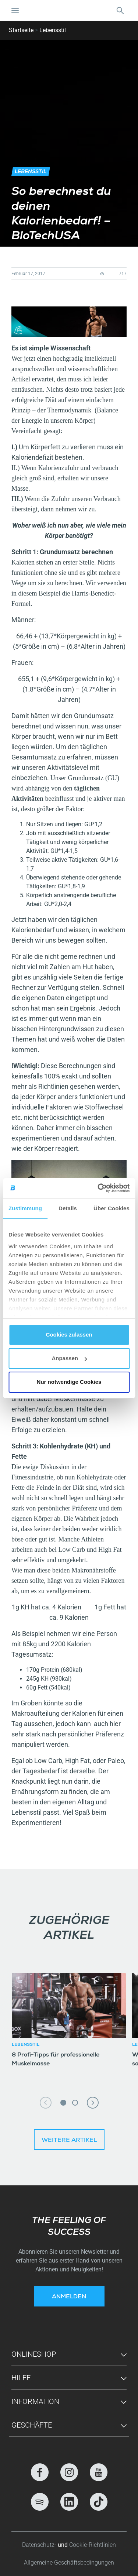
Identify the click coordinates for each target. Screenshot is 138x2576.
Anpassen (69, 1358)
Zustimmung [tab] (25, 1208)
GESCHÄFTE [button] (31, 2425)
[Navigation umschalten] (15, 10)
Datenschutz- (40, 2544)
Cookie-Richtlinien (92, 2544)
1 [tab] (63, 2103)
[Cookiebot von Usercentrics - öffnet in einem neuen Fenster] (98, 1188)
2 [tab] (75, 2103)
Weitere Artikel (69, 2141)
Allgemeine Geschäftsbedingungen (69, 2562)
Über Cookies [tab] (111, 1208)
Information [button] (35, 2401)
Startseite (21, 30)
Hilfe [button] (21, 2377)
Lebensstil (52, 30)
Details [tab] (68, 1208)
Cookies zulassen (69, 1334)
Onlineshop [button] (33, 2354)
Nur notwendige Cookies (69, 1382)
